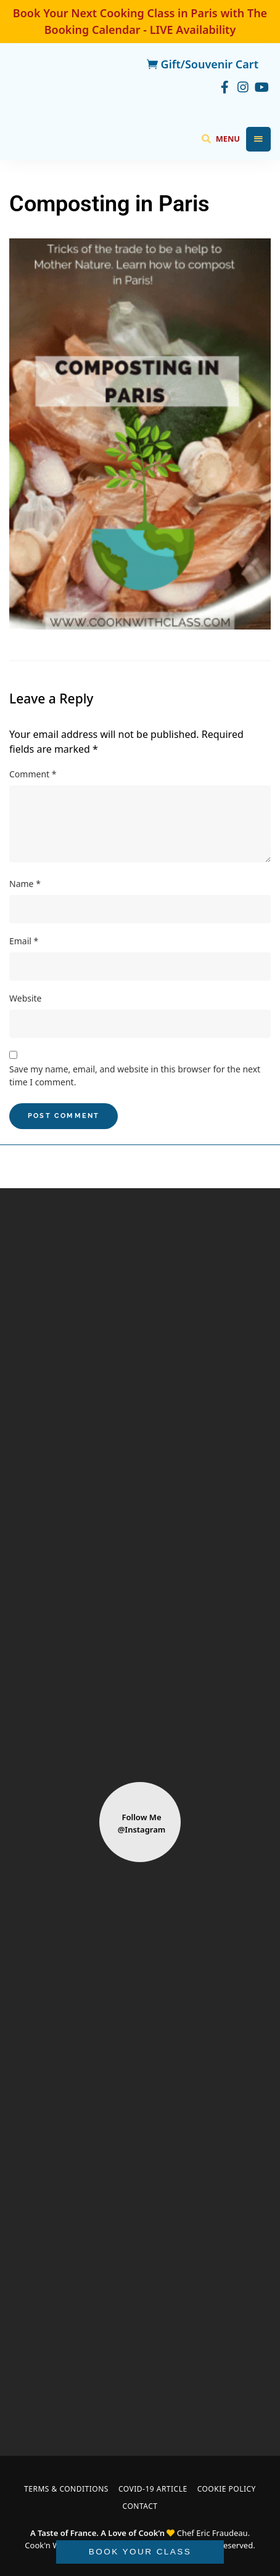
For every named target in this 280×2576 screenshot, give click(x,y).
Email (23, 941)
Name (25, 883)
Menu (258, 139)
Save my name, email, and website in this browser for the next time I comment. (134, 1075)
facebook (224, 85)
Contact (140, 2506)
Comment (32, 774)
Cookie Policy (226, 2489)
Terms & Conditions (66, 2489)
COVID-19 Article (152, 2489)
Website (25, 998)
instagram (243, 85)
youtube (261, 85)
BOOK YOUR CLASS (140, 2551)
